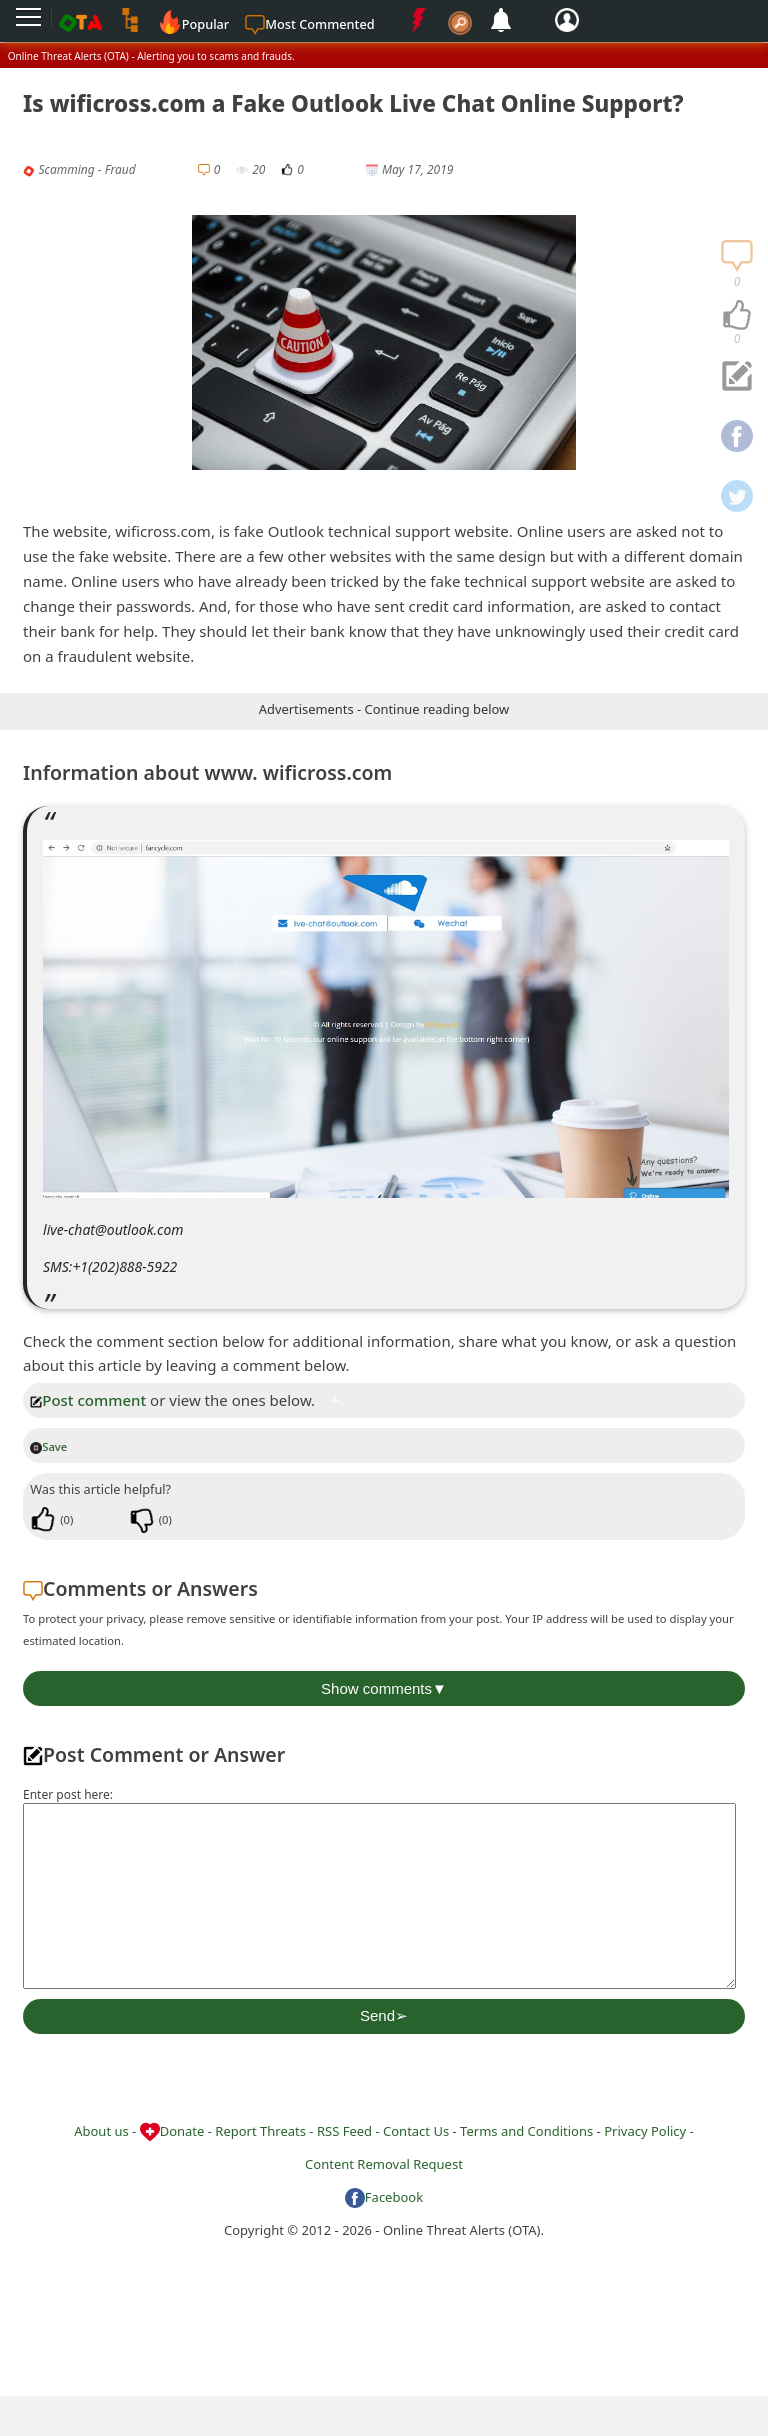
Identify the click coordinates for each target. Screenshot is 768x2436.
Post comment (88, 1400)
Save (48, 1446)
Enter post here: (68, 1794)
